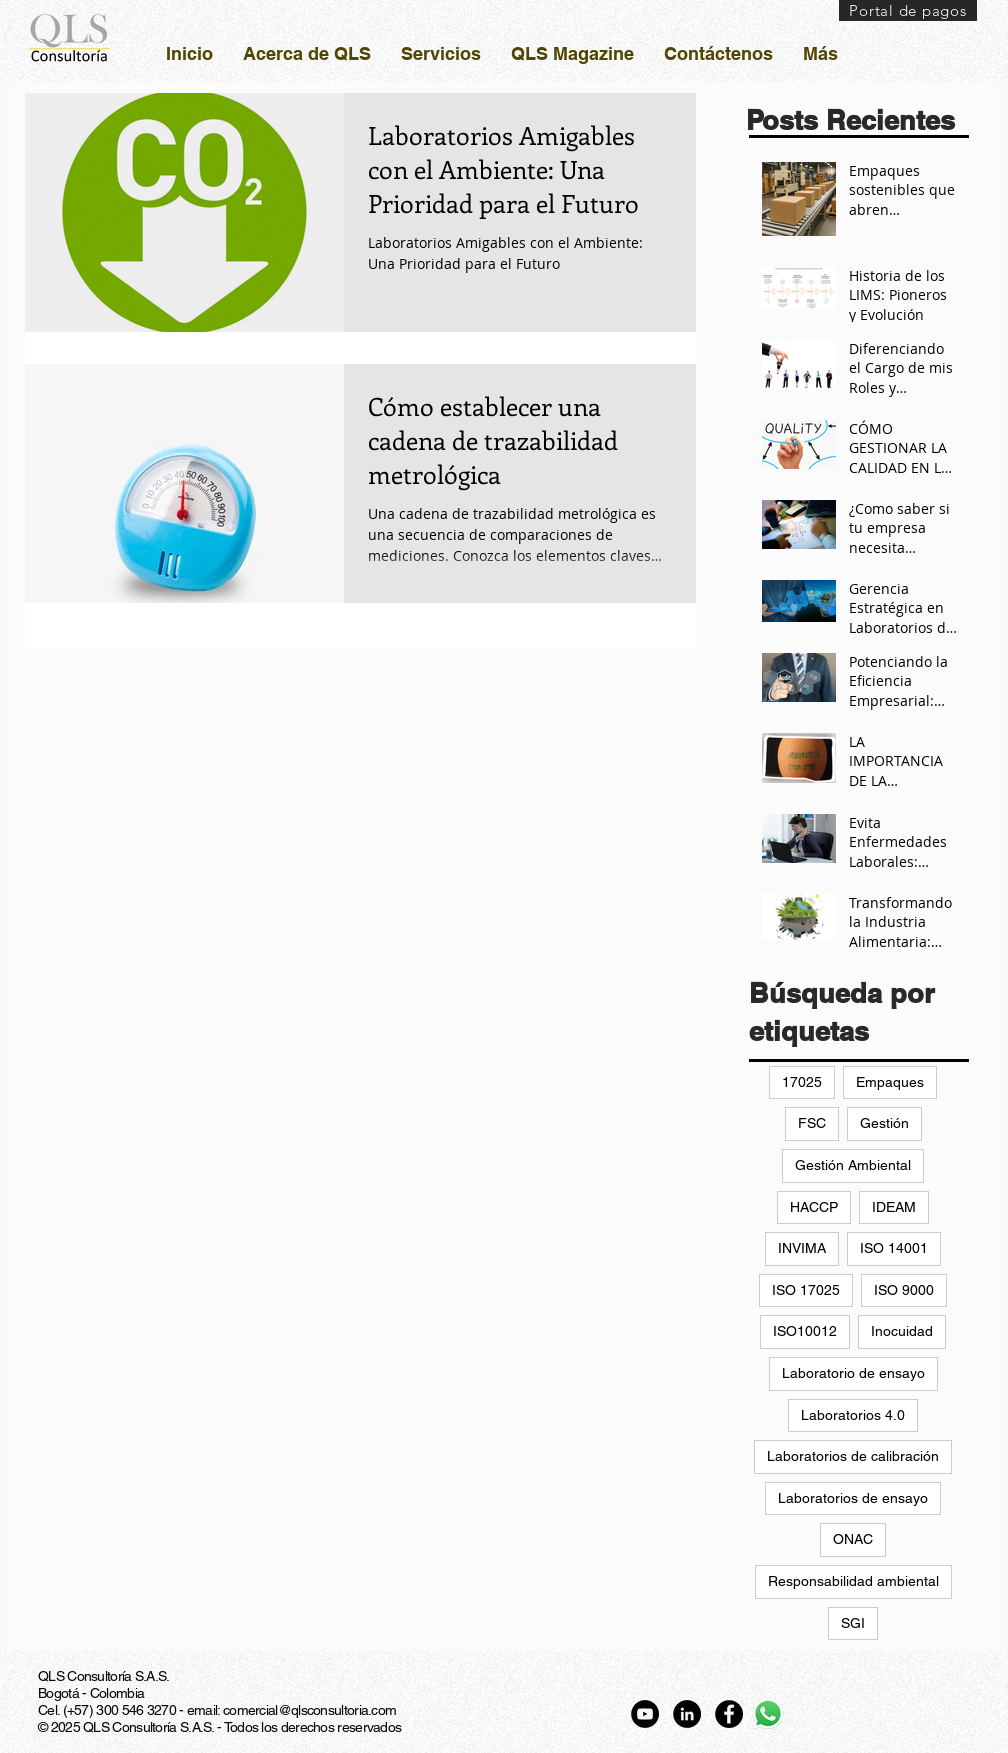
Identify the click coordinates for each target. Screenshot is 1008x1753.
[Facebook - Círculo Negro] (729, 1714)
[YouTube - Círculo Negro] (645, 1714)
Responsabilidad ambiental (853, 1581)
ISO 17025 (806, 1290)
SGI (853, 1623)
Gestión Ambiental (853, 1165)
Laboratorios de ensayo (853, 1498)
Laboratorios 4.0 (853, 1415)
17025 (802, 1082)
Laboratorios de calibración (853, 1456)
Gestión (884, 1123)
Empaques (890, 1082)
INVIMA (802, 1248)
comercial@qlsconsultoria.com (309, 1710)
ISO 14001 (894, 1248)
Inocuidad (902, 1331)
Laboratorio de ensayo (853, 1373)
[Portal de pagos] (908, 10)
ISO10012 (805, 1331)
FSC (812, 1123)
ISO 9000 (904, 1290)
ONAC (853, 1539)
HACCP (814, 1207)
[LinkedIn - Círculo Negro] (687, 1714)
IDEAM (894, 1207)
